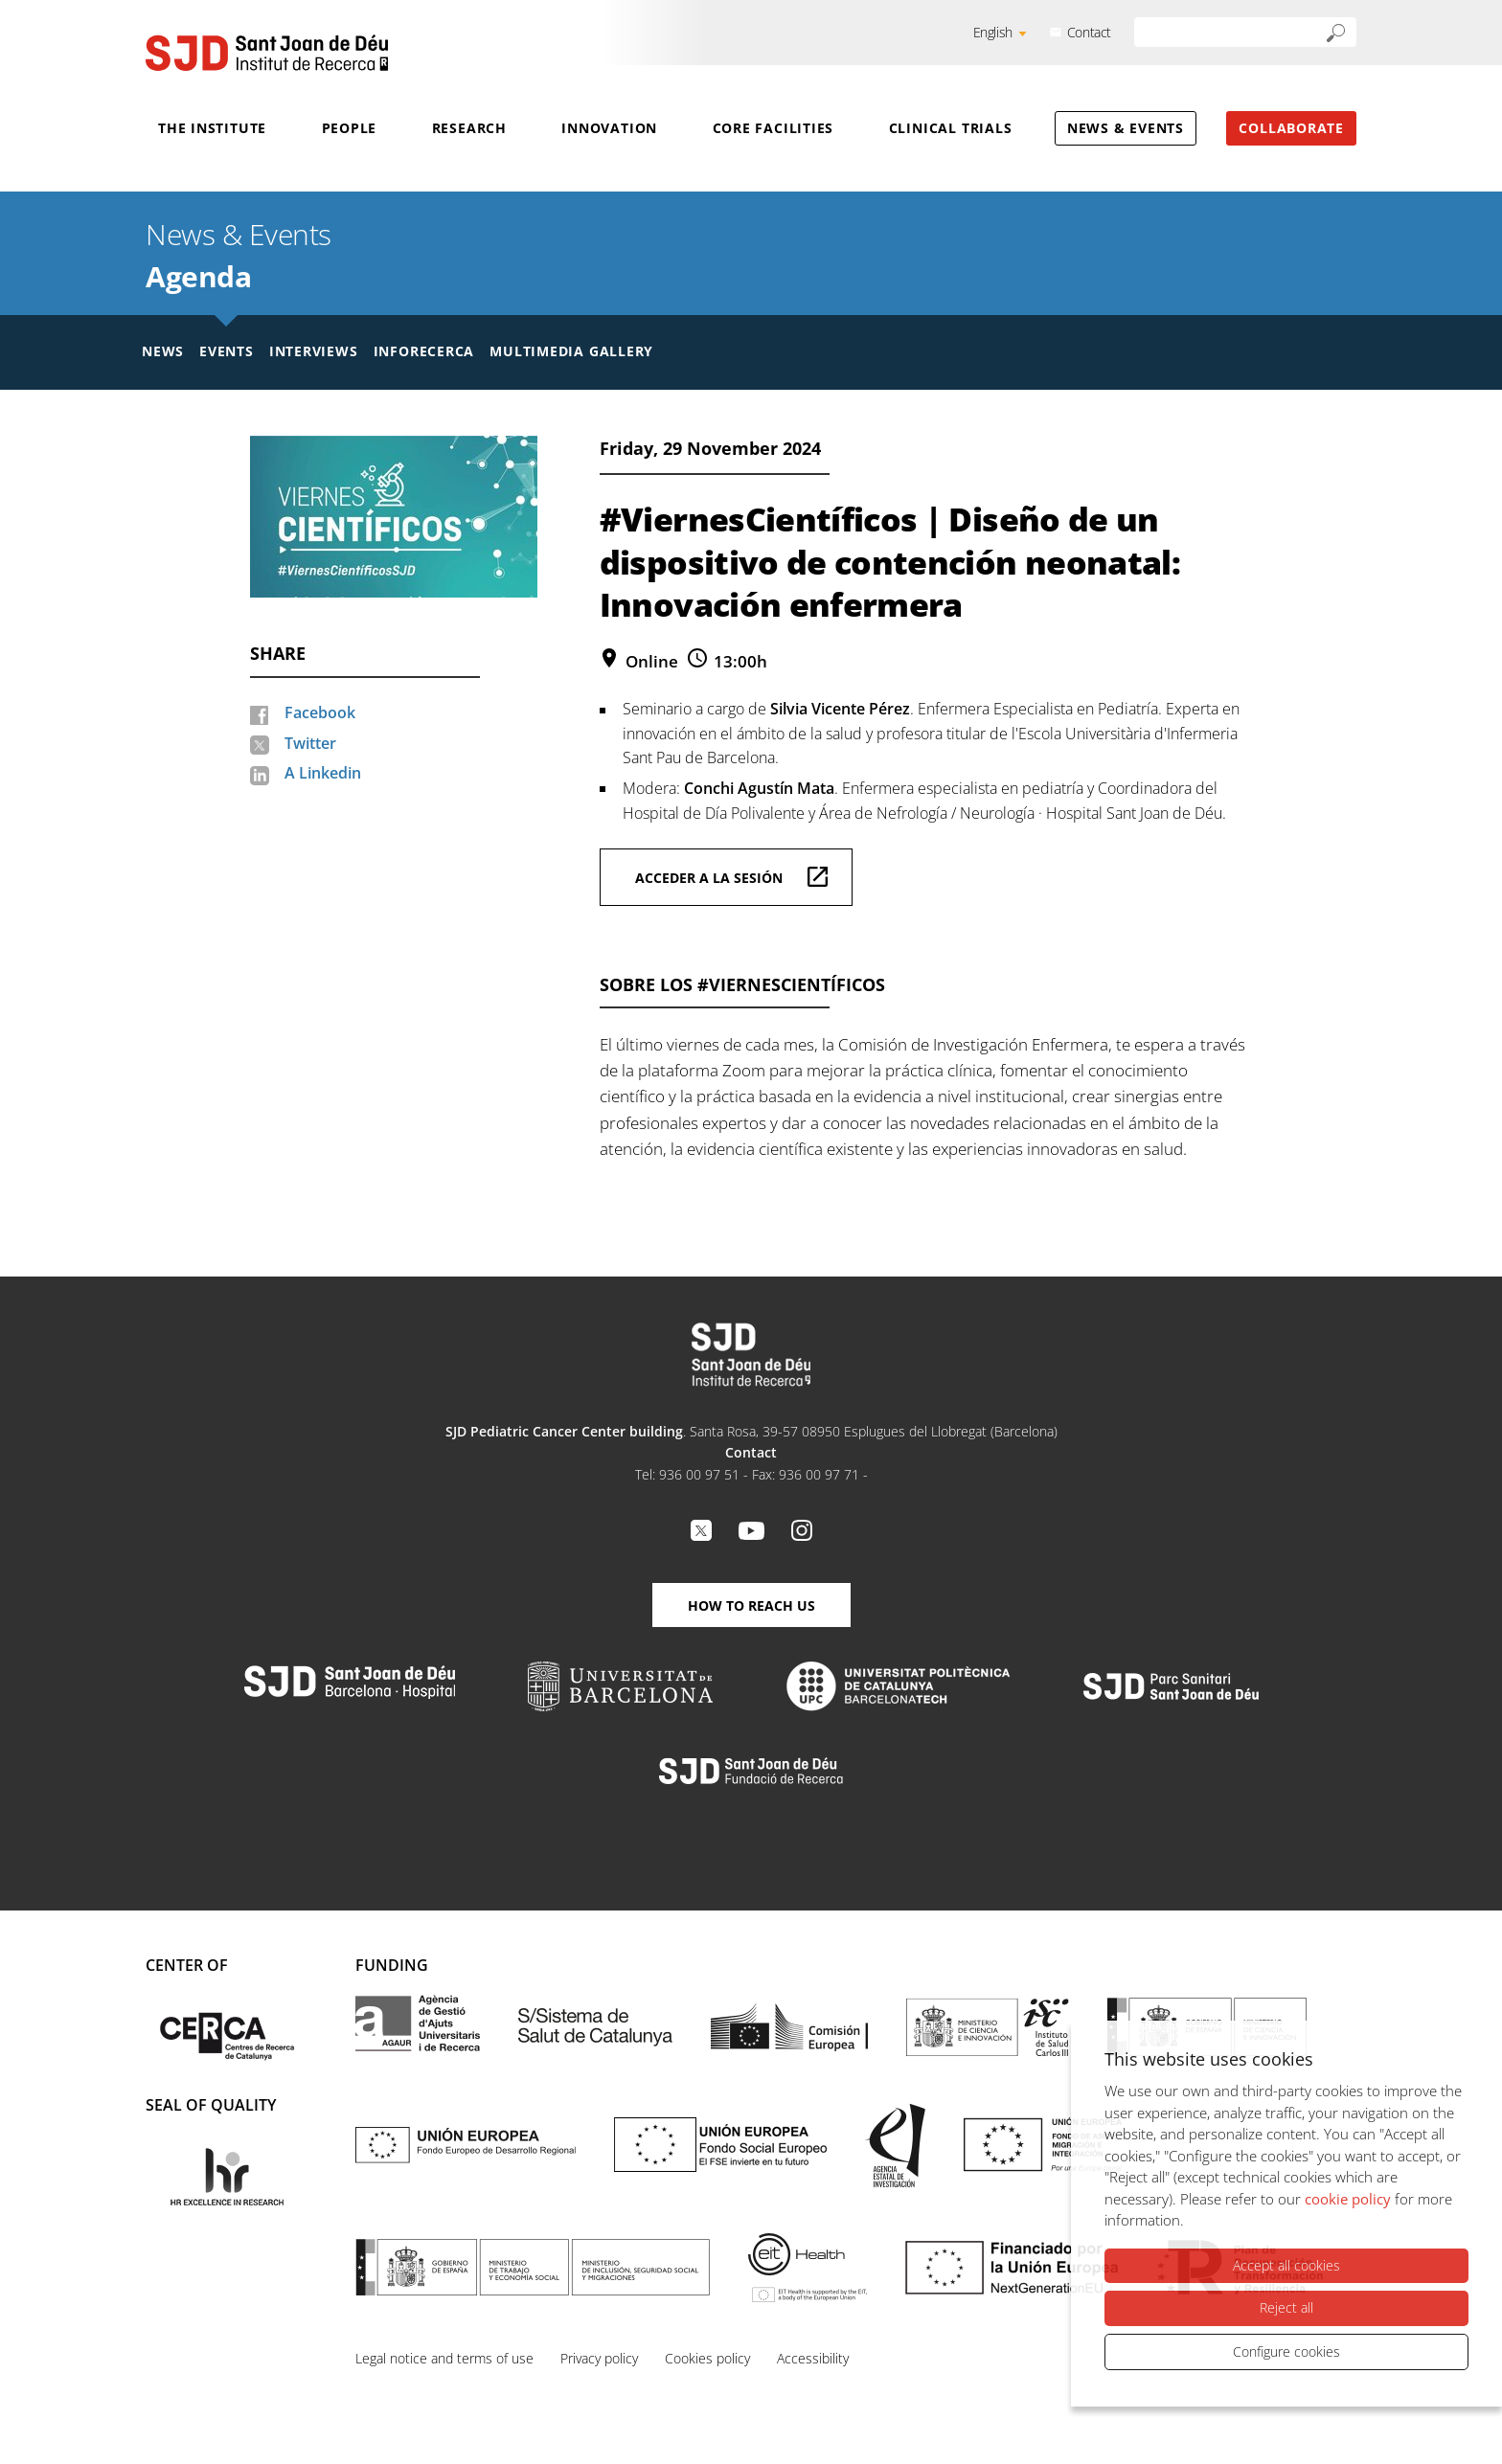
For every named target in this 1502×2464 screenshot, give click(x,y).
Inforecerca (424, 351)
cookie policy (1348, 2198)
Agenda (198, 276)
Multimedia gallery (571, 351)
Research (469, 128)
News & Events (1125, 128)
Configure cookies (1286, 2351)
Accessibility (813, 2358)
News (163, 351)
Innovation (609, 128)
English (993, 32)
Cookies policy (707, 2358)
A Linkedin (322, 772)
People (349, 128)
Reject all (1286, 2307)
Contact (1089, 32)
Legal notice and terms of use (444, 2358)
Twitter (310, 743)
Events (226, 351)
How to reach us (751, 1605)
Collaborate (1291, 128)
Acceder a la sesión (709, 878)
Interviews (313, 351)
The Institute (212, 128)
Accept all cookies (1286, 2265)
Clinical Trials (951, 128)
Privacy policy (599, 2358)
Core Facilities (773, 128)
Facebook (319, 712)
